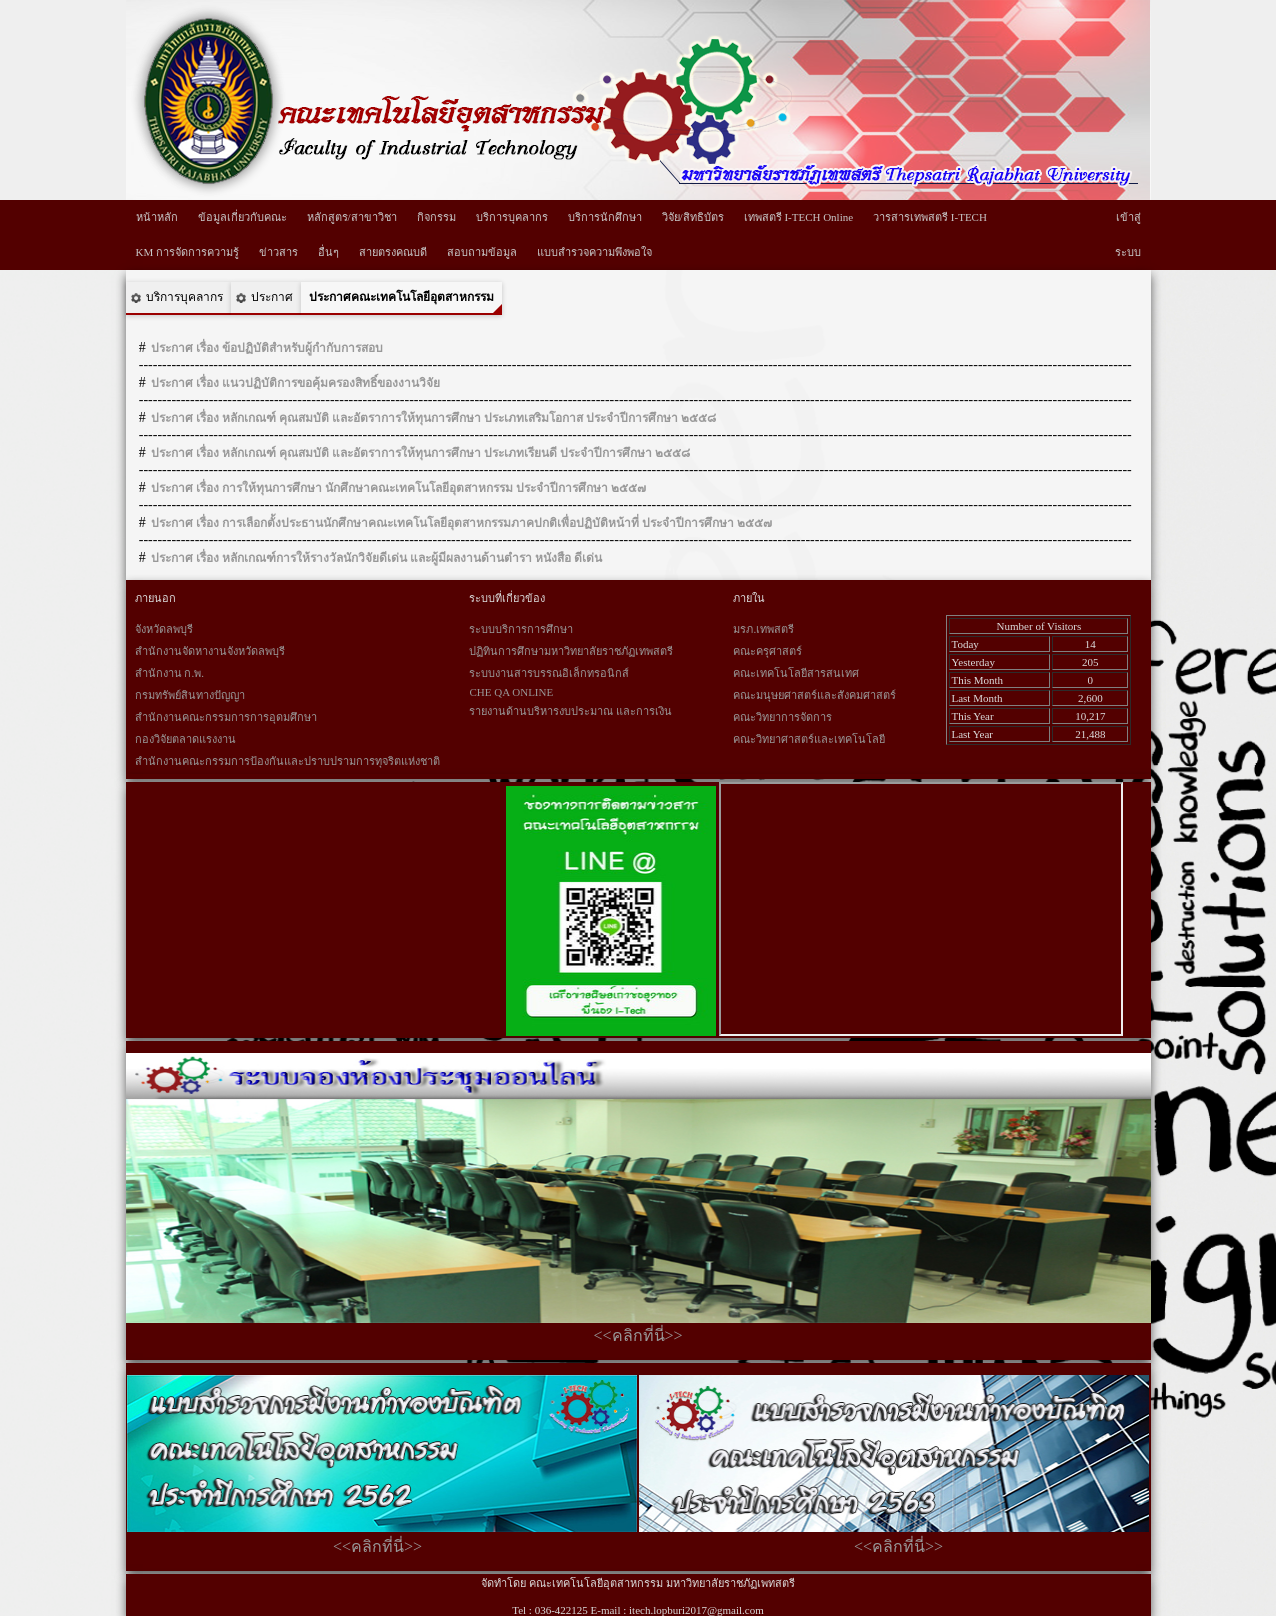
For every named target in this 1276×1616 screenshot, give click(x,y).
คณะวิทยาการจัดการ (782, 717)
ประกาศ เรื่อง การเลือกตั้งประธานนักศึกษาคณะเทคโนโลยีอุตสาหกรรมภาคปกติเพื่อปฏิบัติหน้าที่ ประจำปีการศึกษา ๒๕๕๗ (461, 523)
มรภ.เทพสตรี (763, 629)
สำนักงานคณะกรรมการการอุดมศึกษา (226, 717)
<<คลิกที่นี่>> (637, 1335)
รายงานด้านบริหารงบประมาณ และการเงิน (570, 711)
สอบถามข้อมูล (482, 252)
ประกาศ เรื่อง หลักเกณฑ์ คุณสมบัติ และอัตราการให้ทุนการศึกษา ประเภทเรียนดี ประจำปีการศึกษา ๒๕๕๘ (420, 453)
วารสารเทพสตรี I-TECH (930, 217)
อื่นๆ (328, 252)
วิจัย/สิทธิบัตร (693, 217)
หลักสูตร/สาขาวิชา (352, 217)
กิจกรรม (436, 217)
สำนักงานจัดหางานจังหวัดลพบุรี (210, 651)
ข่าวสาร (278, 252)
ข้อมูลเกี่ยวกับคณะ (242, 217)
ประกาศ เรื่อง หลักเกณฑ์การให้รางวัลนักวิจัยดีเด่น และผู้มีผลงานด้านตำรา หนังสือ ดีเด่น (376, 558)
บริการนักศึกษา (605, 217)
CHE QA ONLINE (511, 692)
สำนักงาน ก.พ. (169, 673)
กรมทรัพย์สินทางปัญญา (190, 695)
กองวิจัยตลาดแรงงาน (185, 739)
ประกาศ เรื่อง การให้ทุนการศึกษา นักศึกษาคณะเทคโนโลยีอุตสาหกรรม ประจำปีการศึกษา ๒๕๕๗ (398, 488)
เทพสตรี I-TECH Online (798, 217)
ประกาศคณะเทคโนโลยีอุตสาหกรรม (401, 297)
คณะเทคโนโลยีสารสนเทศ (796, 673)
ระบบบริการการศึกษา (521, 629)
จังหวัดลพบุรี (164, 629)
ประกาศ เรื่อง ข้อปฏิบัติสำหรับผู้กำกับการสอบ (267, 348)
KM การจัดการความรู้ (187, 252)
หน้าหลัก (157, 217)
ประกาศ (272, 297)
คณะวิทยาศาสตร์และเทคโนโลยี (809, 739)
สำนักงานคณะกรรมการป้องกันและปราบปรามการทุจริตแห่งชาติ (287, 761)
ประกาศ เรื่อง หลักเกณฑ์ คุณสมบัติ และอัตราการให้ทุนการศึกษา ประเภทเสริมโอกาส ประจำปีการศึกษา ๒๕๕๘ (433, 418)
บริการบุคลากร (512, 217)
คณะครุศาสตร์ (767, 651)
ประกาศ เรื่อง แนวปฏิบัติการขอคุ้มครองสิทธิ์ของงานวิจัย (295, 383)
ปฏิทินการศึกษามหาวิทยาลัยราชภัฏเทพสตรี (571, 651)
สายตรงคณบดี (393, 252)
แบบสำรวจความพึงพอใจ (594, 252)
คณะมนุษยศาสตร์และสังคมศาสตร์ (814, 695)
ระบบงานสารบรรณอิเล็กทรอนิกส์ (549, 673)
